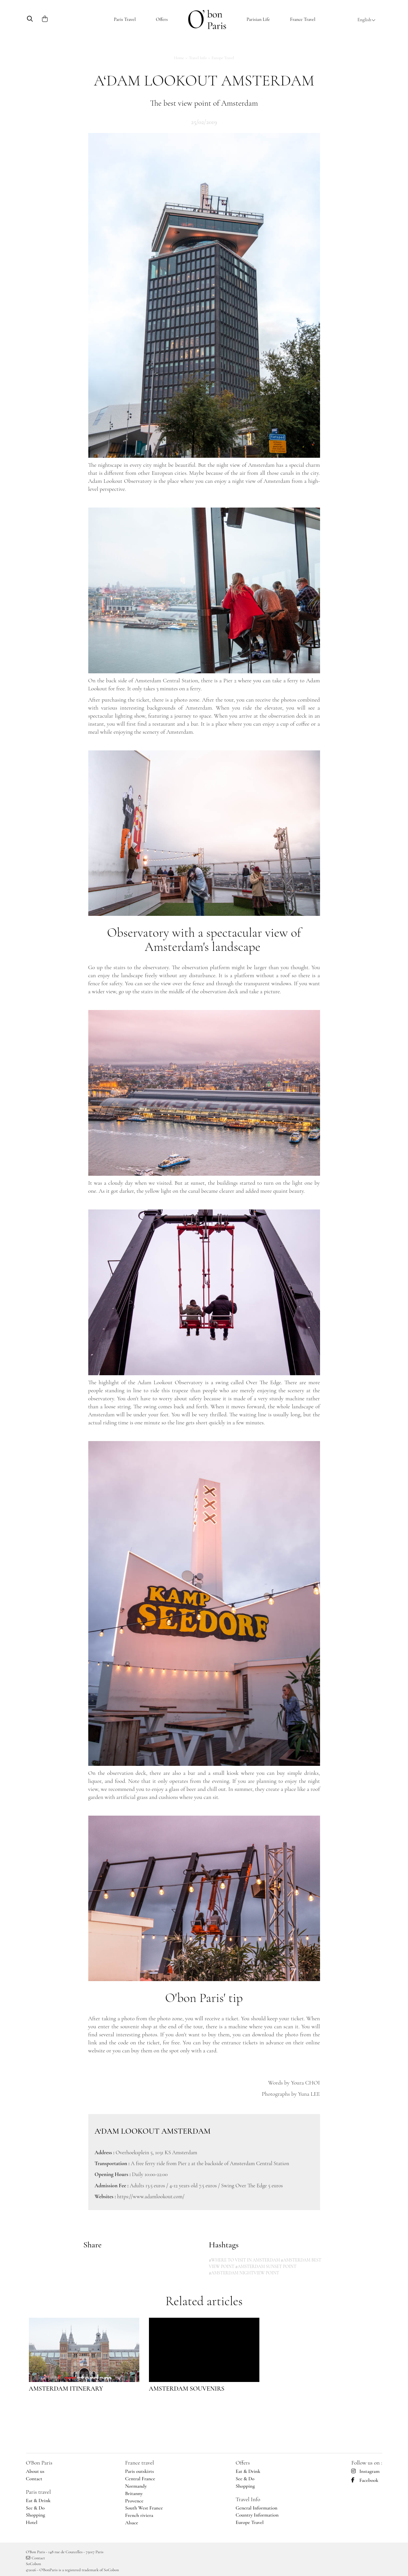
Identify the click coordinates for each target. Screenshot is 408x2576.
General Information (256, 2508)
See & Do (35, 2508)
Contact (34, 2478)
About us (35, 2471)
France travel (139, 2462)
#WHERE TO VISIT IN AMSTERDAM (244, 2260)
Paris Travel (125, 19)
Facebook (364, 2480)
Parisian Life (258, 19)
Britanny (134, 2493)
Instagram (365, 2471)
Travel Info (197, 57)
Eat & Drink (38, 2500)
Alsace (131, 2522)
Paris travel (38, 2491)
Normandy (136, 2486)
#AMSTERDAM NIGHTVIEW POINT (244, 2273)
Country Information (257, 2515)
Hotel (32, 2522)
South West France (144, 2508)
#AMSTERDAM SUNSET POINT (265, 2266)
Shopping (35, 2515)
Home (179, 57)
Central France (140, 2478)
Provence (134, 2501)
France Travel (303, 19)
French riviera (139, 2515)
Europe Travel (223, 57)
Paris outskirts (139, 2471)
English (366, 19)
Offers (162, 19)
